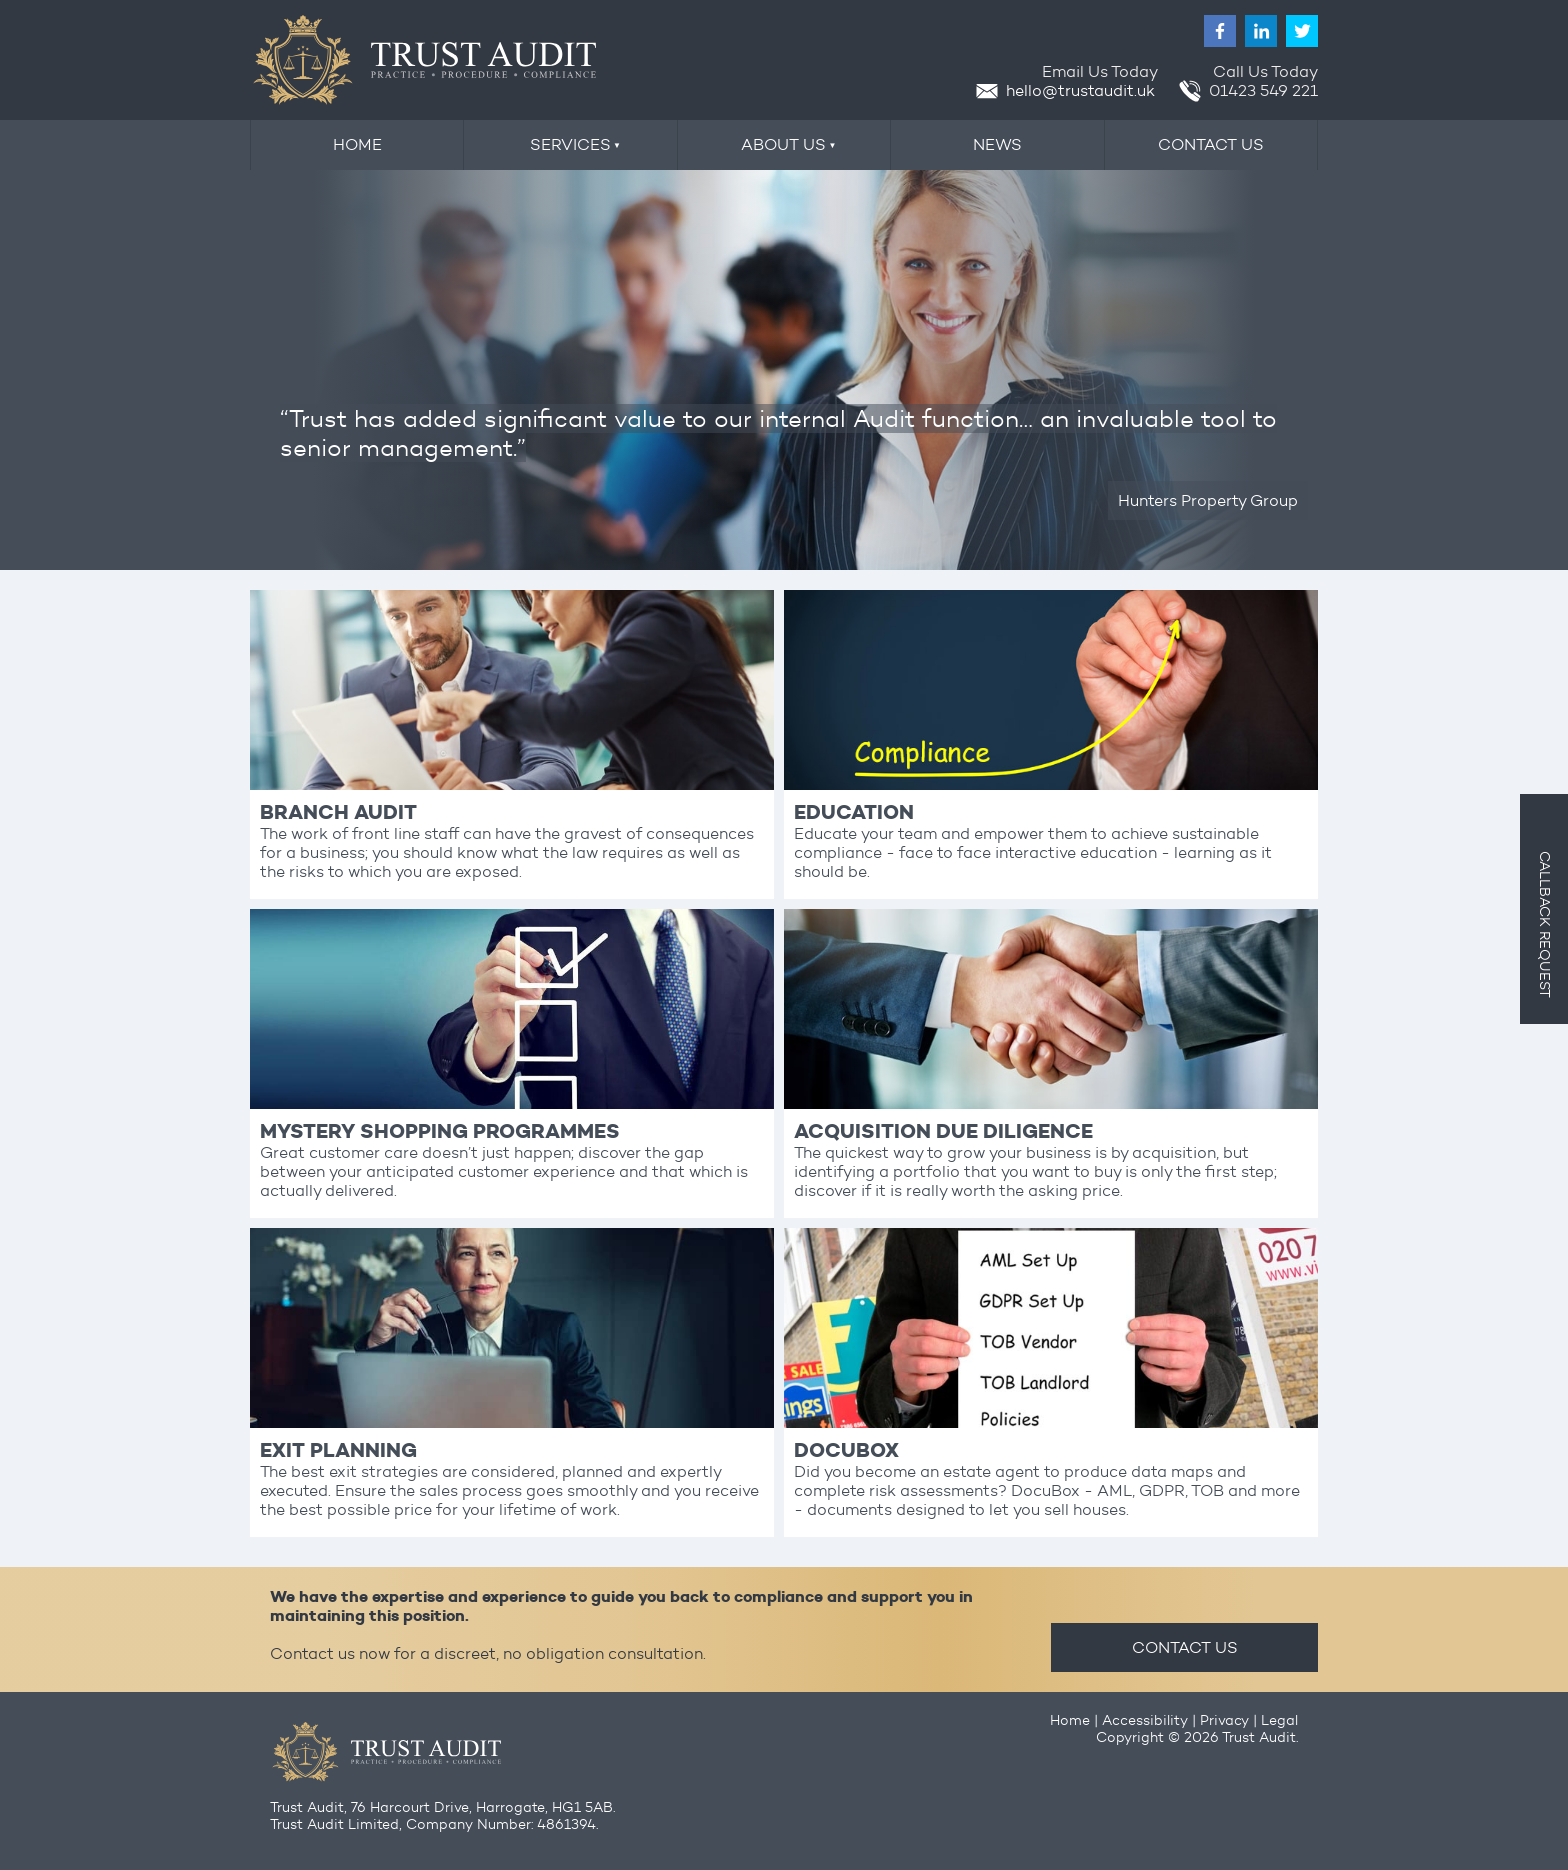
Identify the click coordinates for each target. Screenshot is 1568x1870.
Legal (1279, 1720)
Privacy (1224, 1720)
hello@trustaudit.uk (1065, 90)
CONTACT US (1185, 1647)
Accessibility (1145, 1720)
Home (1070, 1720)
